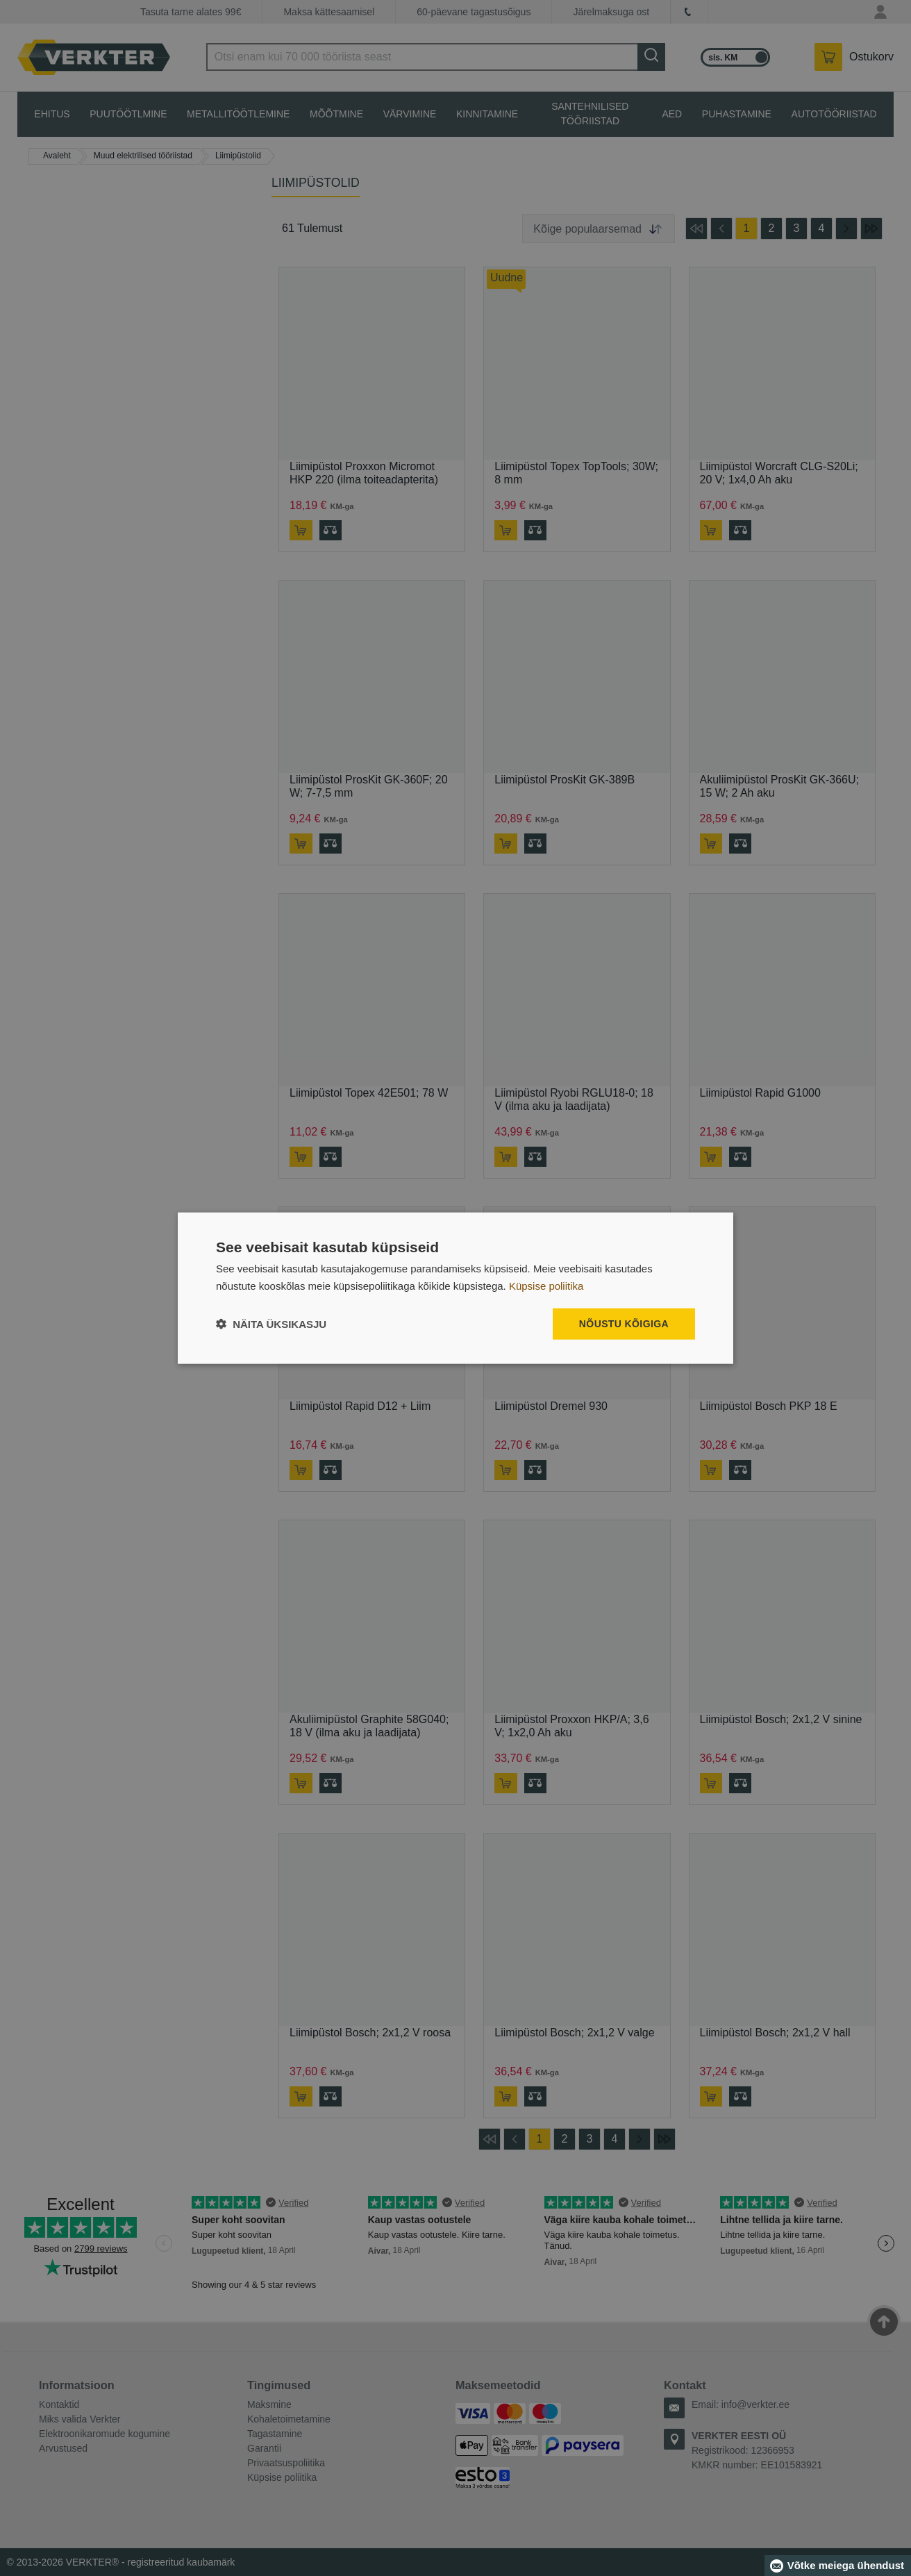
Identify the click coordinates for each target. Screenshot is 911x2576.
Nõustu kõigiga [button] (624, 1323)
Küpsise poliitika (546, 1285)
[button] (271, 1324)
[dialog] (455, 1288)
